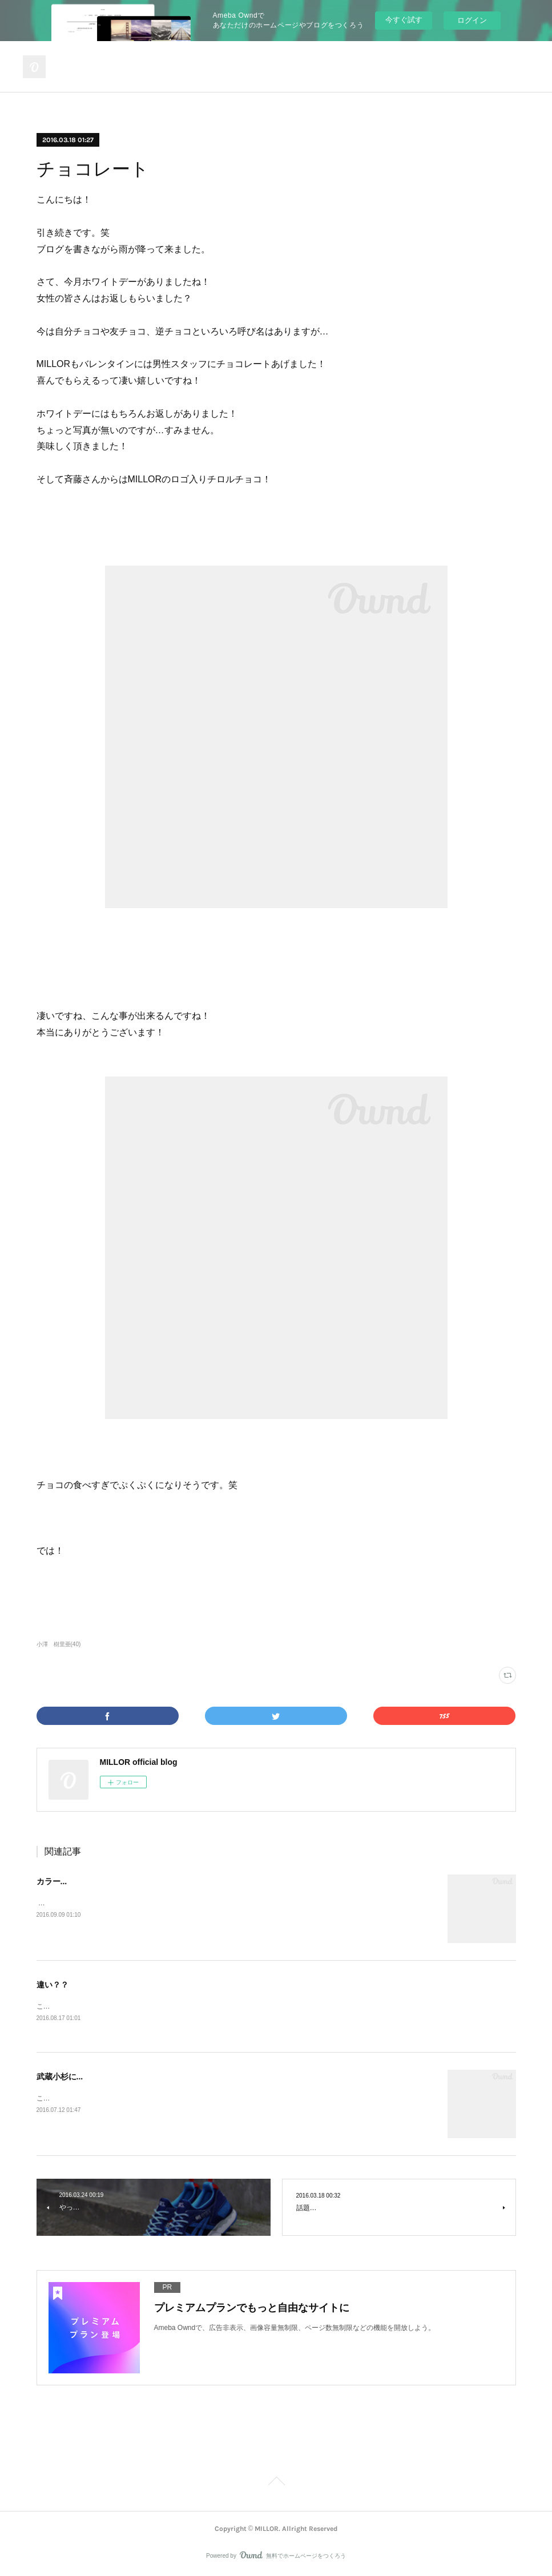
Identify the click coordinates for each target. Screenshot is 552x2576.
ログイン (472, 20)
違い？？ (53, 1984)
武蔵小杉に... (60, 2077)
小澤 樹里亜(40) (59, 1644)
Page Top (276, 2484)
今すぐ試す (403, 19)
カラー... (52, 1881)
